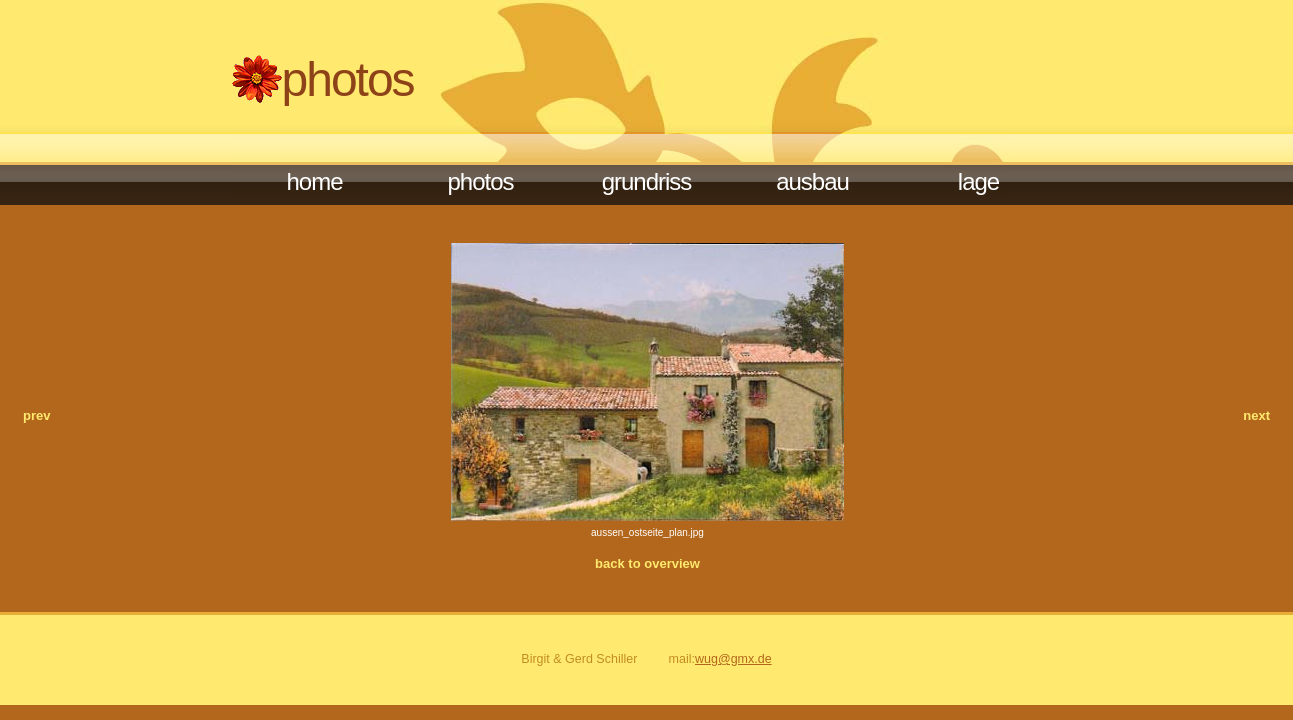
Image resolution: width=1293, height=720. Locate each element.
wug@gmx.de (733, 659)
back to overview (647, 563)
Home (314, 181)
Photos (348, 79)
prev (36, 415)
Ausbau (812, 181)
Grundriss (647, 181)
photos (480, 181)
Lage (978, 181)
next (1256, 415)
